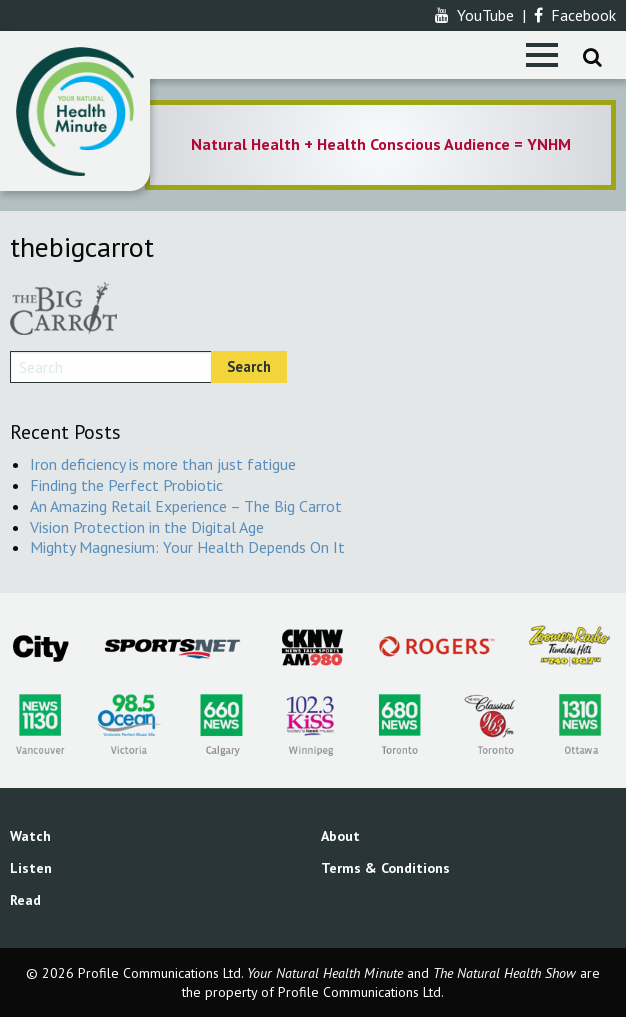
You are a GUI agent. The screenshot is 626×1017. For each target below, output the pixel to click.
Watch (30, 836)
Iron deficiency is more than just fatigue (163, 464)
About (340, 836)
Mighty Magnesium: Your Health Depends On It (187, 547)
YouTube (474, 15)
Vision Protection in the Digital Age (147, 527)
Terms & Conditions (385, 868)
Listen (31, 868)
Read (25, 900)
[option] (380, 145)
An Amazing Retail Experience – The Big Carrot (186, 506)
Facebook (575, 15)
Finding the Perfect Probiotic (126, 485)
